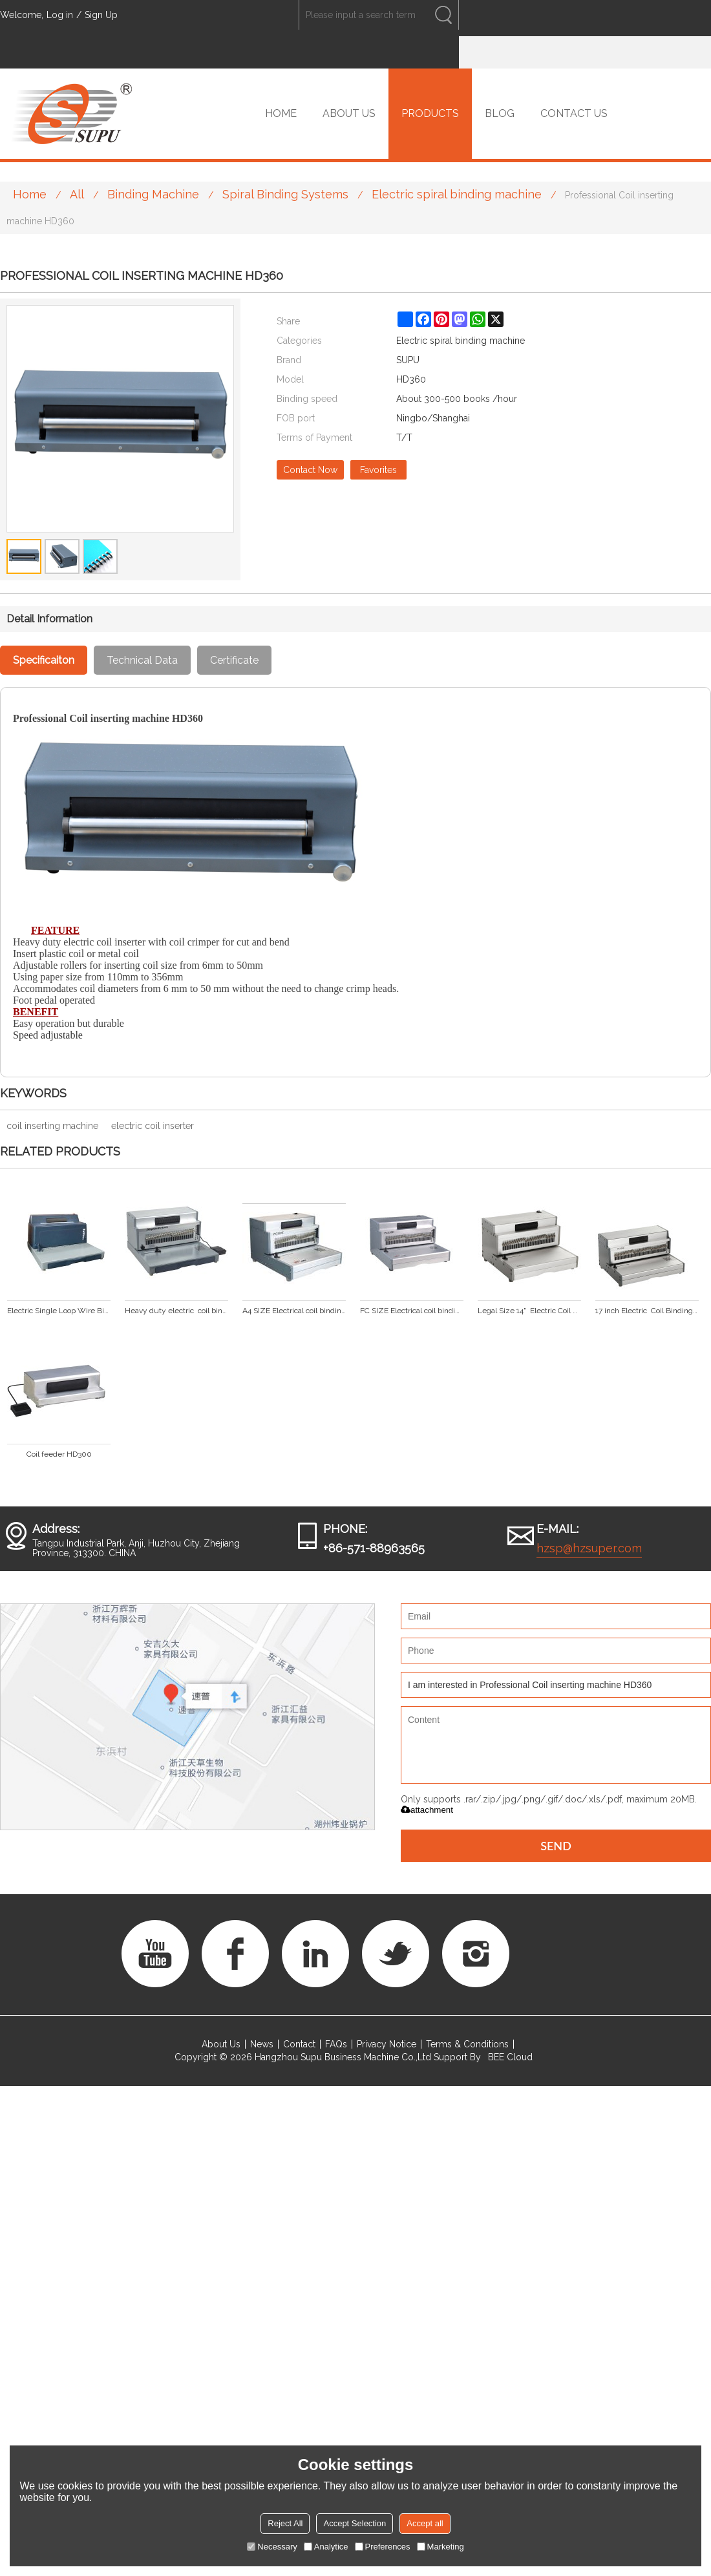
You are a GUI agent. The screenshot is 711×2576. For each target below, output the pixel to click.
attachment (427, 1810)
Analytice (326, 2546)
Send (555, 1846)
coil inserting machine (52, 1126)
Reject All (285, 2523)
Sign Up (101, 15)
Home (30, 194)
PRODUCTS (430, 113)
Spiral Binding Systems (285, 194)
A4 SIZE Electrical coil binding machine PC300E (294, 1310)
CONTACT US (574, 113)
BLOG (500, 113)
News (261, 2044)
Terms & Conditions (467, 2044)
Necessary (272, 2546)
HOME (281, 113)
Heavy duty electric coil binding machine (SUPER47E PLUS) (176, 1310)
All (77, 194)
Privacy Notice (386, 2044)
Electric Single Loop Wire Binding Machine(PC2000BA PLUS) (59, 1310)
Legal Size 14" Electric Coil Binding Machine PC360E (529, 1310)
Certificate (234, 660)
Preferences (382, 2546)
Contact (299, 2044)
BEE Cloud (510, 2057)
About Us (221, 2044)
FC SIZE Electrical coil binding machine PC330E (411, 1310)
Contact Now (310, 470)
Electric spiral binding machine (457, 194)
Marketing (440, 2546)
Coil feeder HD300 (59, 1454)
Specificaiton (43, 660)
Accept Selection (354, 2523)
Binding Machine (153, 194)
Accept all (425, 2523)
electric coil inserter (152, 1126)
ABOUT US (349, 113)
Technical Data (142, 660)
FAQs (336, 2044)
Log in (60, 15)
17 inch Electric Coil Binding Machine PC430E (647, 1310)
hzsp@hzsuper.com (589, 1548)
